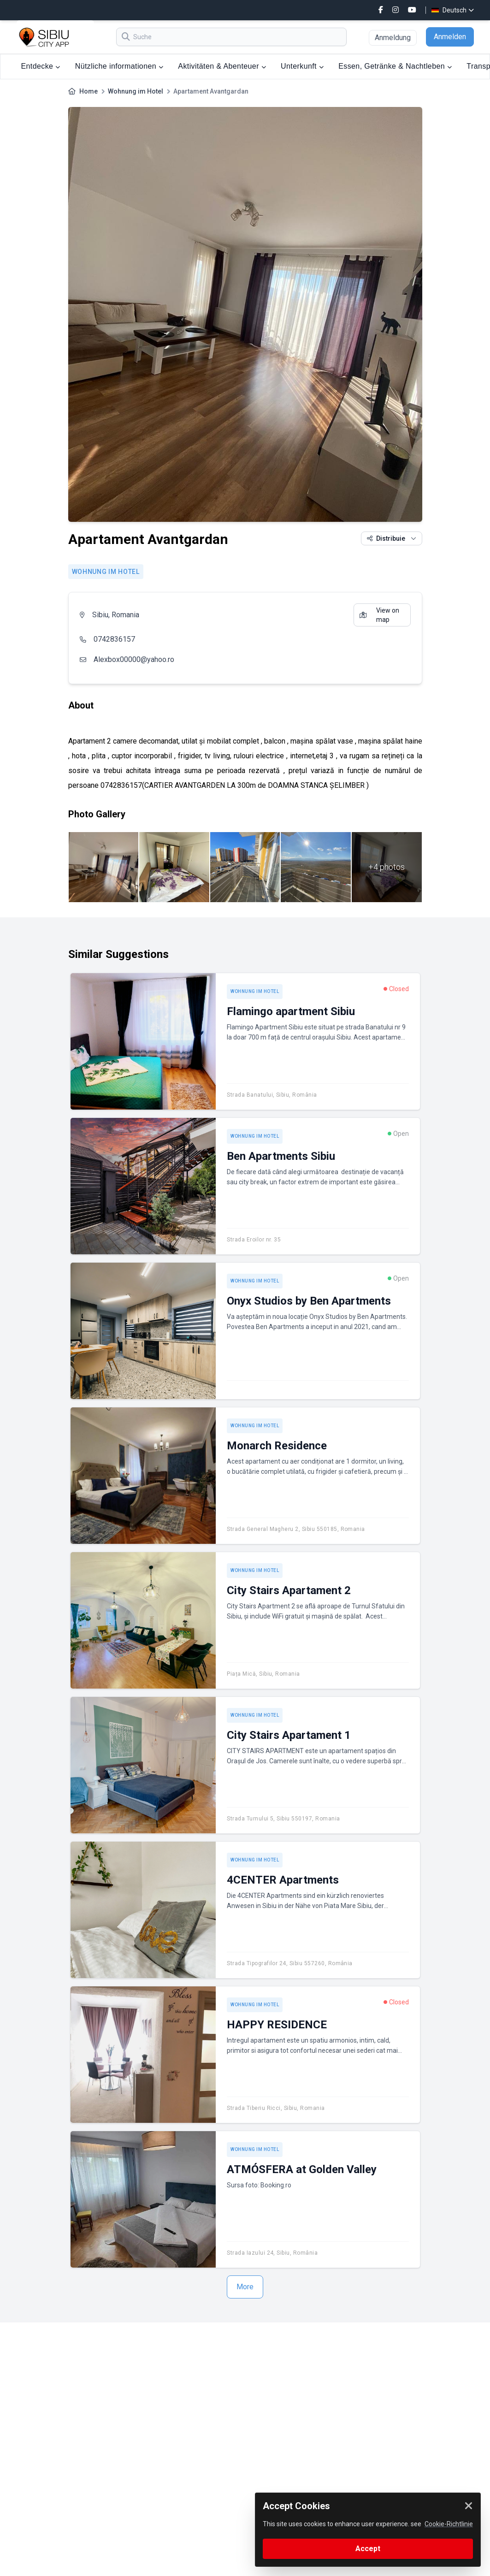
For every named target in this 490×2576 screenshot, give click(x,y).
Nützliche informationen (119, 66)
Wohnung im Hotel (135, 91)
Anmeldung (393, 37)
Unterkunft (302, 66)
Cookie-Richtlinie (449, 2524)
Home (88, 91)
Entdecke (40, 66)
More (245, 2286)
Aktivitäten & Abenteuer (222, 66)
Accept (367, 2548)
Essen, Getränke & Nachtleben (395, 66)
